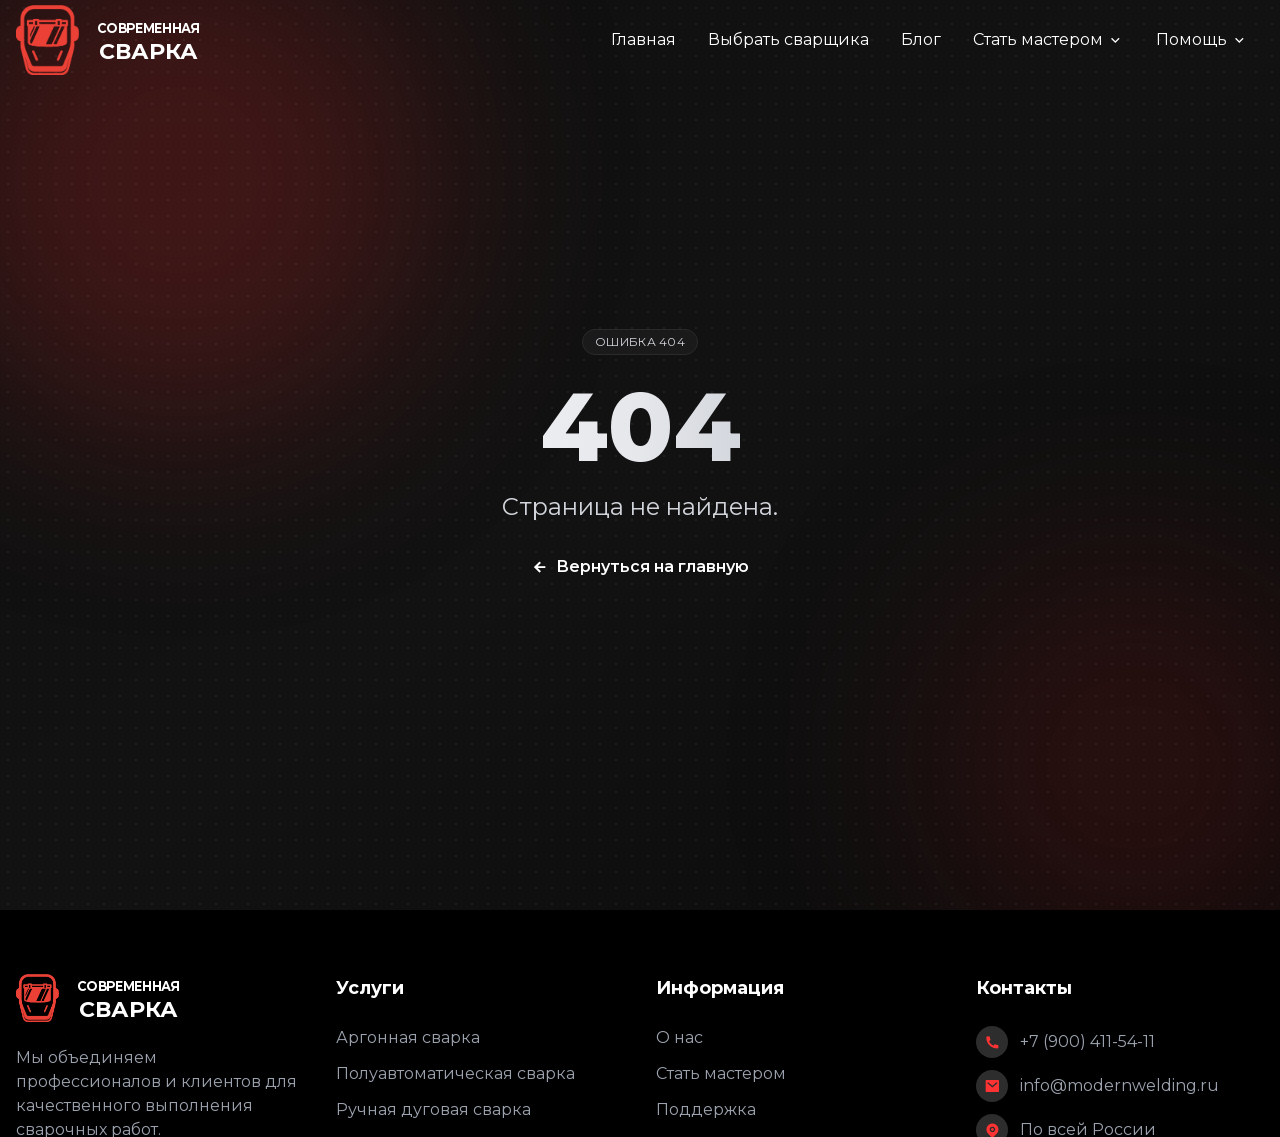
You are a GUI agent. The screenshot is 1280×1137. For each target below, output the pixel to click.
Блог (921, 39)
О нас (679, 1037)
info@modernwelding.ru (1119, 1085)
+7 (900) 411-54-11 (1087, 1041)
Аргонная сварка (408, 1037)
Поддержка (706, 1109)
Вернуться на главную (640, 567)
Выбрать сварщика (788, 39)
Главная (643, 39)
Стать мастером (1048, 40)
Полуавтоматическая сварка (455, 1073)
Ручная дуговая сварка (433, 1109)
